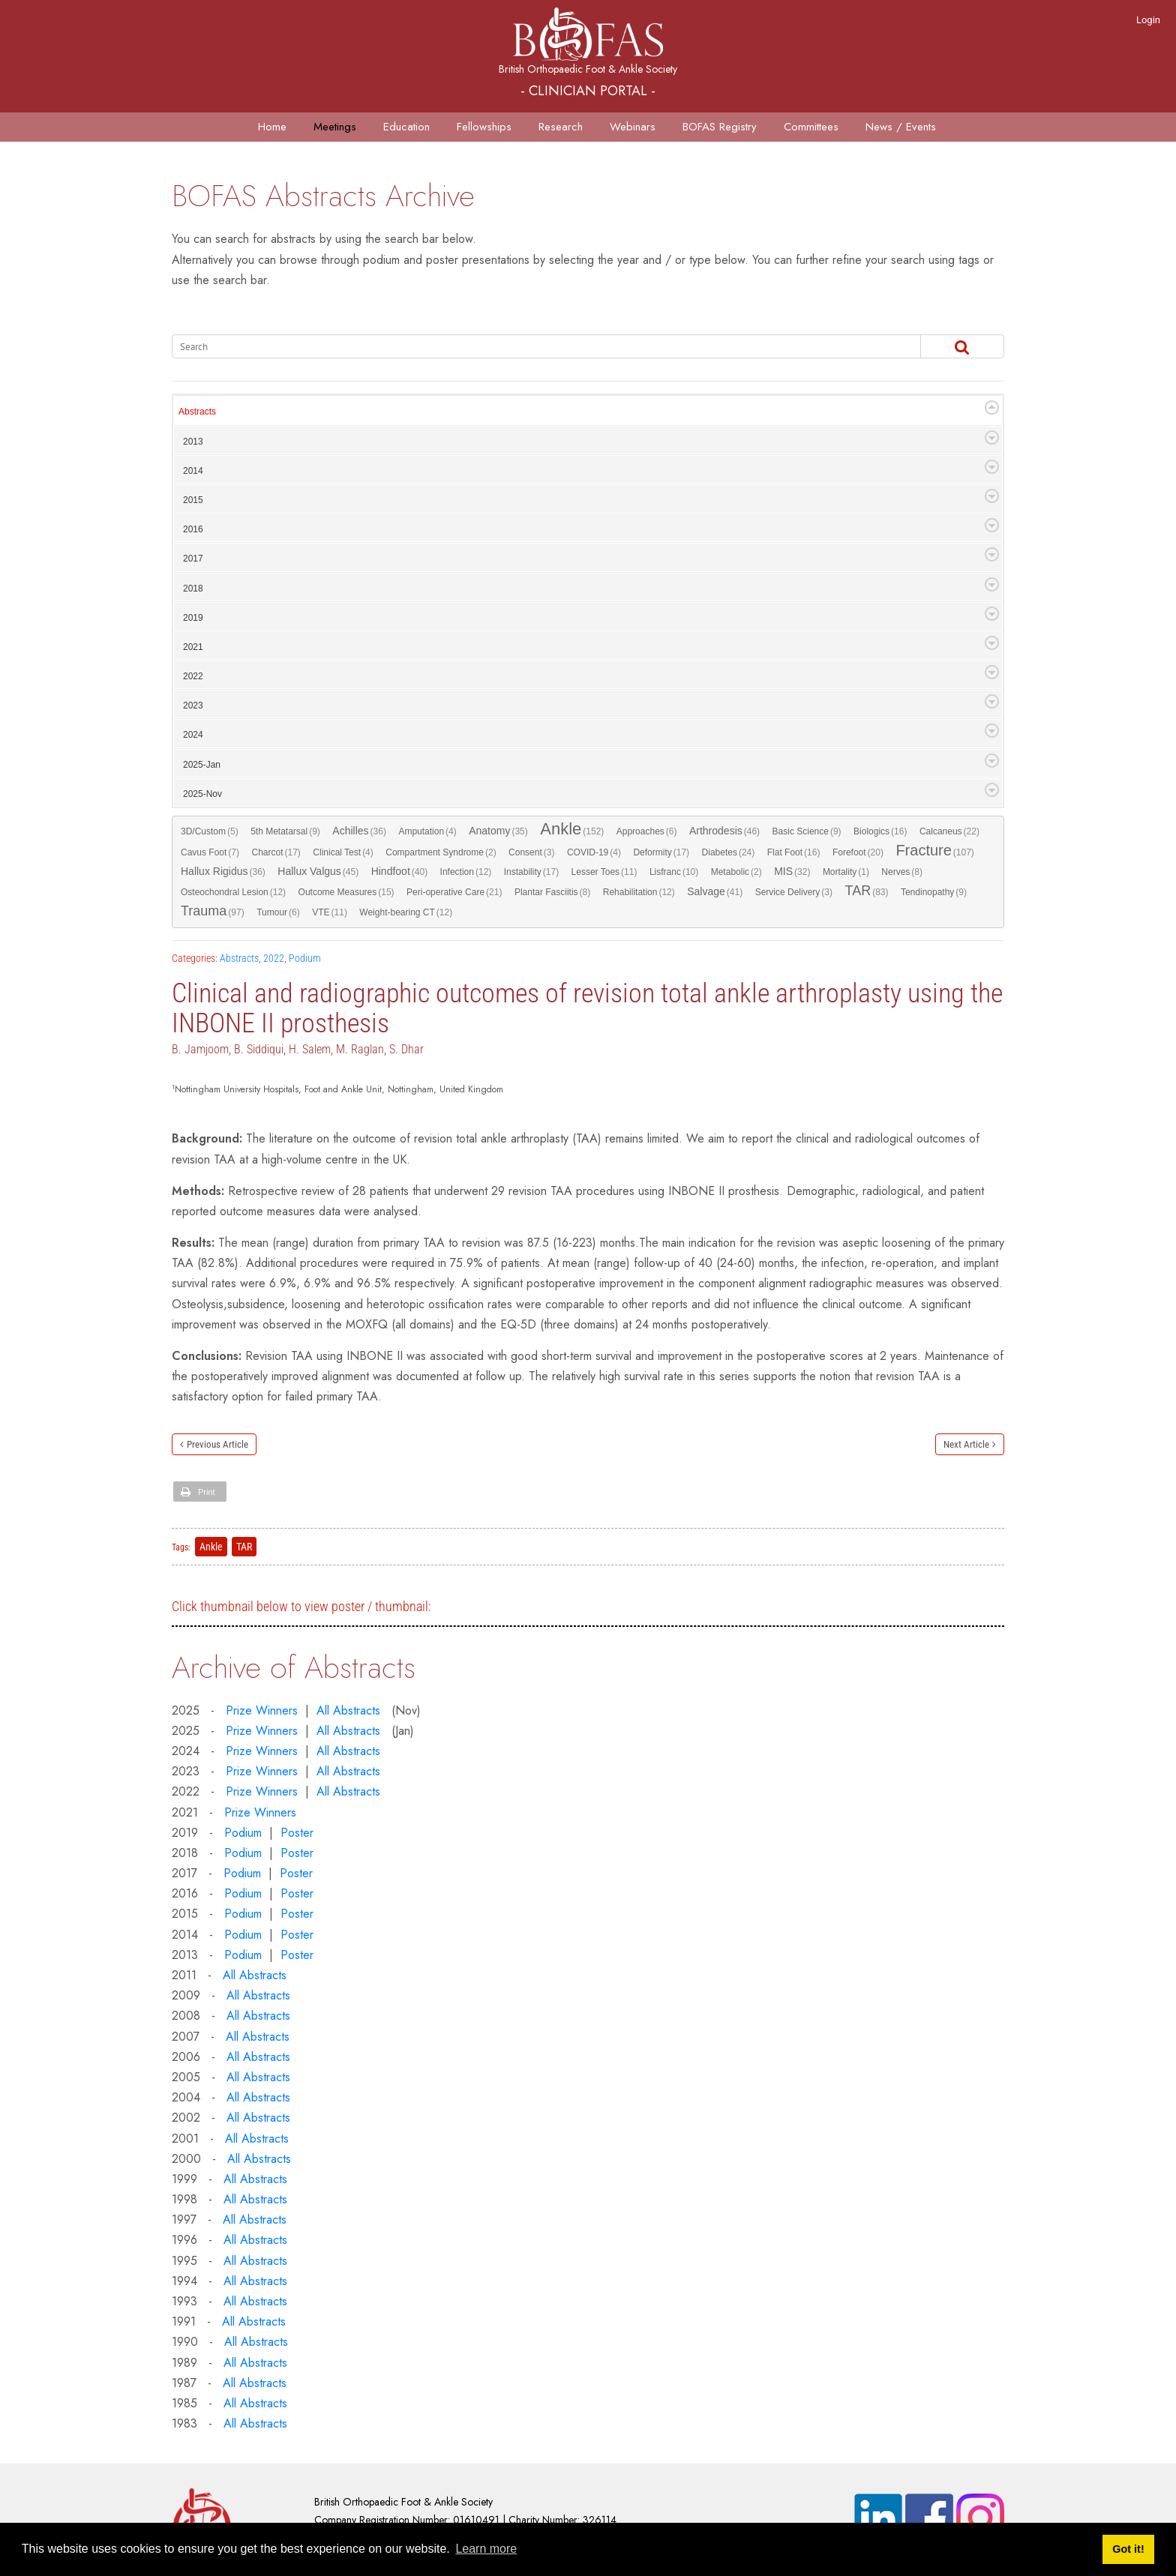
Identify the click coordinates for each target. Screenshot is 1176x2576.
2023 (193, 705)
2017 (193, 558)
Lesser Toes (605, 871)
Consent (531, 852)
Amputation (427, 831)
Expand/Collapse (992, 407)
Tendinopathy (934, 892)
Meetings (335, 126)
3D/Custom (209, 831)
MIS (792, 871)
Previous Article (217, 1444)
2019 (193, 618)
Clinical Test (343, 852)
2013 (193, 441)
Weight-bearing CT (405, 912)
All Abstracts (348, 1710)
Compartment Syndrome (441, 852)
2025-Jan (201, 764)
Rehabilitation (639, 892)
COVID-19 (594, 852)
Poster (297, 1832)
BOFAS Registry (719, 126)
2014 (193, 471)
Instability (531, 871)
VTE (329, 912)
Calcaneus (950, 831)
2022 (193, 676)
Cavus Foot (210, 852)
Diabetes (728, 852)
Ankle (572, 830)
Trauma (212, 911)
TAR (866, 891)
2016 (193, 529)
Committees (811, 126)
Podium (305, 958)
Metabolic (736, 871)
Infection (466, 871)
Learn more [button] (486, 2548)
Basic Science (807, 831)
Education (406, 126)
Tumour (278, 912)
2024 (193, 734)
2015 (193, 500)
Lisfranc (674, 871)
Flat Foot (793, 852)
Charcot (275, 852)
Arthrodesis (724, 831)
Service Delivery (793, 892)
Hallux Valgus (318, 871)
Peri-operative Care (454, 892)
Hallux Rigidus (223, 871)
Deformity (661, 852)
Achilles (359, 831)
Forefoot (858, 852)
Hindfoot (399, 871)
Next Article (966, 1444)
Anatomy (498, 831)
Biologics (880, 831)
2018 (193, 588)
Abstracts (197, 411)
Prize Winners (262, 1710)
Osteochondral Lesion (233, 892)
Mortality (846, 871)
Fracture (935, 851)
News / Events (901, 126)
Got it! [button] (1128, 2549)
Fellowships (484, 126)
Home (272, 126)
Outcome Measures (346, 892)
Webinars (633, 126)
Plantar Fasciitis (552, 892)
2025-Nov (202, 794)
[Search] (526, 346)
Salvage (714, 892)
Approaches (646, 831)
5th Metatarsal (285, 831)
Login (1148, 19)
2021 (193, 647)
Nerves (901, 871)
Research (560, 126)
